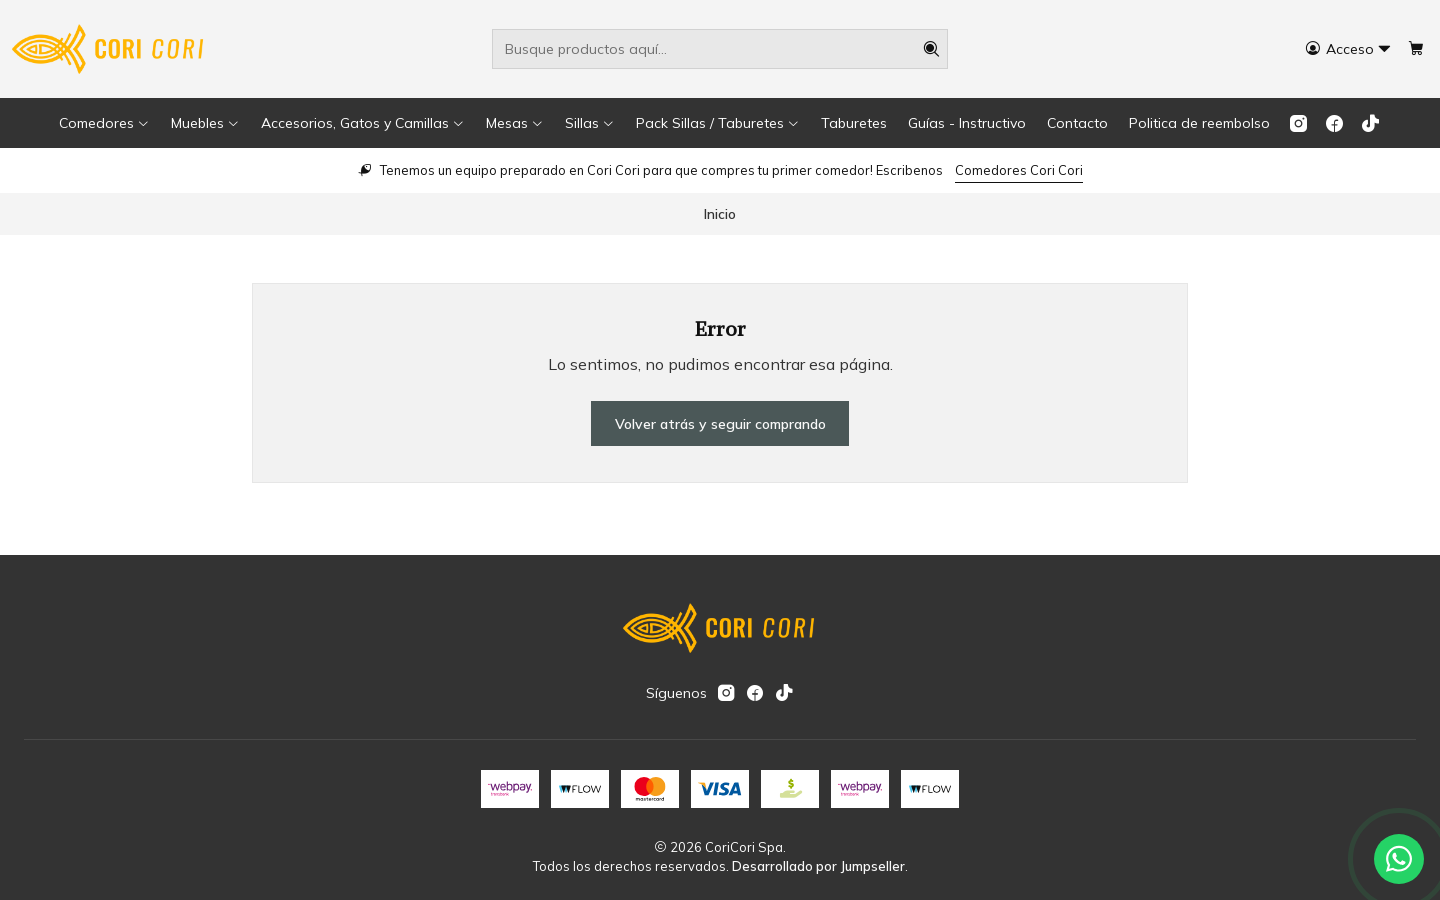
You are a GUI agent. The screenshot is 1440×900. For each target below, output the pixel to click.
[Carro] (1416, 49)
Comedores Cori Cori (1019, 170)
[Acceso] (1348, 49)
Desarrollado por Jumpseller (818, 866)
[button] (104, 123)
